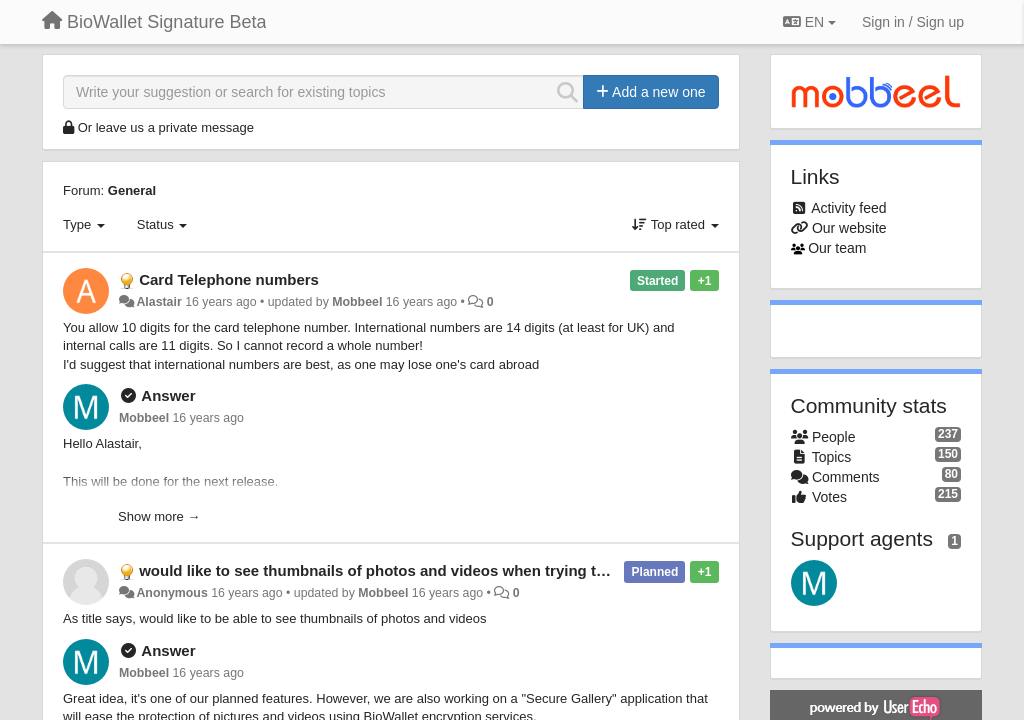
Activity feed (848, 208)
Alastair (158, 302)
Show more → (159, 516)
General (132, 190)
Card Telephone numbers (229, 279)
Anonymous (171, 593)
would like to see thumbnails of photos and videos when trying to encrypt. (403, 570)
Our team (837, 248)
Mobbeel (357, 302)
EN (809, 22)
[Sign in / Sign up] (913, 22)
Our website (849, 228)
